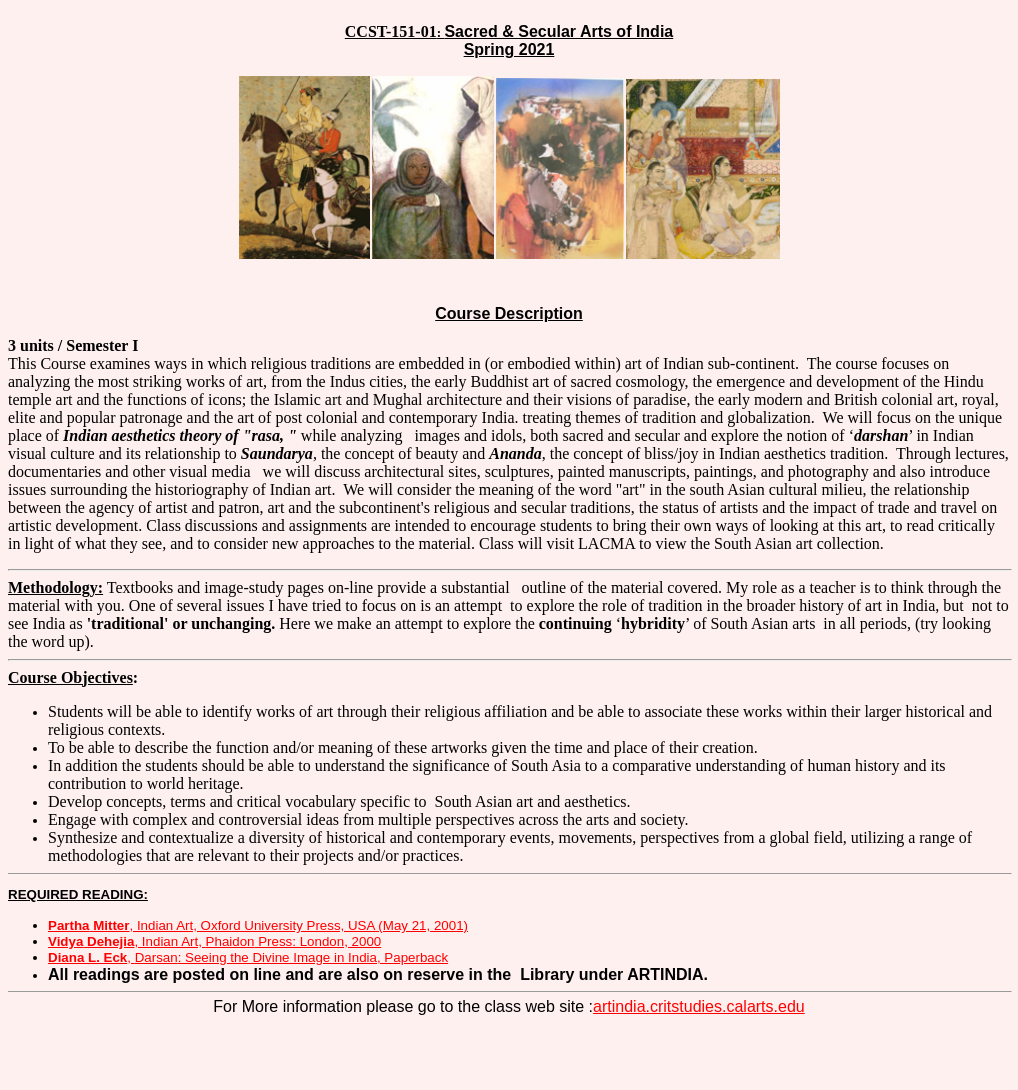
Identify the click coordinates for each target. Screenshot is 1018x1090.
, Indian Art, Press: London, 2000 (214, 941)
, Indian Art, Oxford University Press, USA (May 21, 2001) (258, 925)
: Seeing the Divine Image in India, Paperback (291, 957)
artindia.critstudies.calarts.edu (699, 1006)
